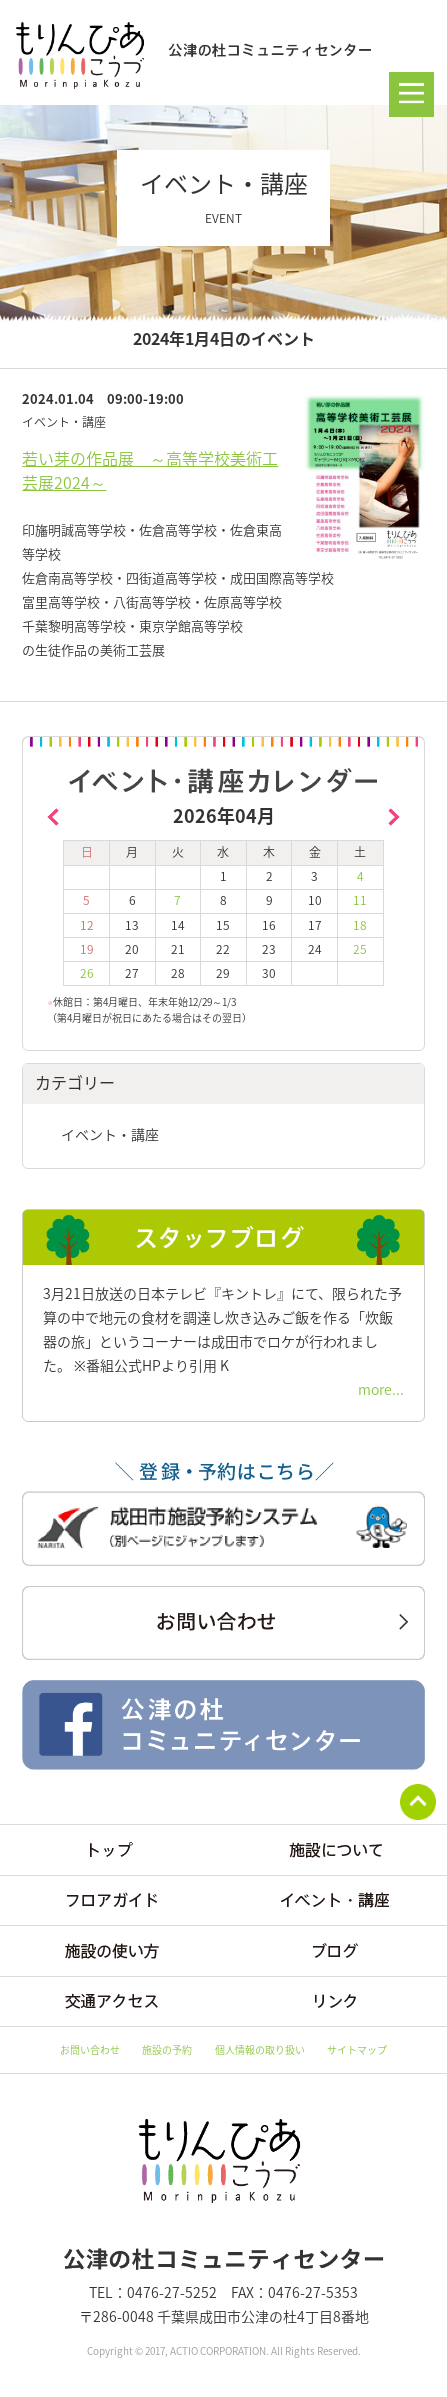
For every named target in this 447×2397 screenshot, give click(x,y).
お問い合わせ (90, 2049)
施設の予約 (167, 2049)
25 (360, 949)
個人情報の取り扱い (260, 2049)
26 (87, 973)
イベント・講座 (110, 1134)
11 (360, 900)
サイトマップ (357, 2049)
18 (360, 925)
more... (381, 1389)
